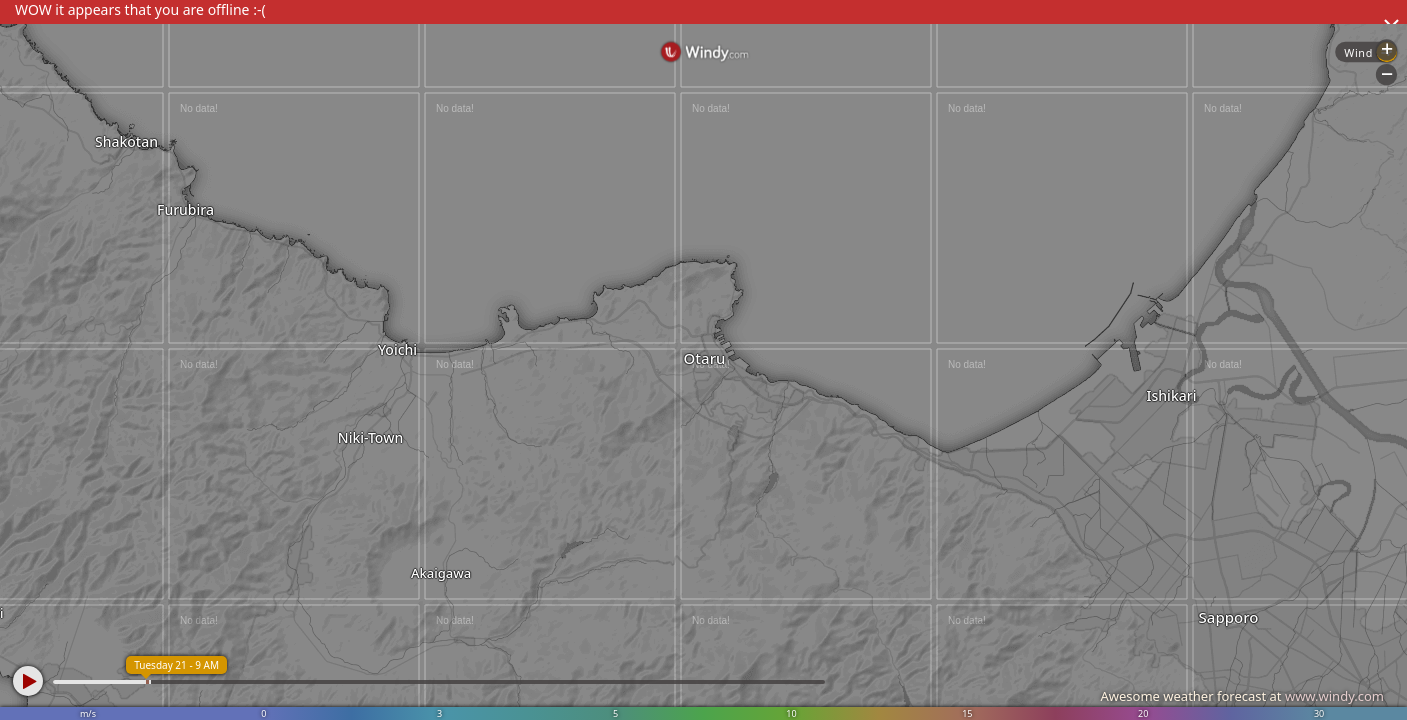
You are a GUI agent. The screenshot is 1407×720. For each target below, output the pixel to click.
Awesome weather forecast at (1242, 696)
